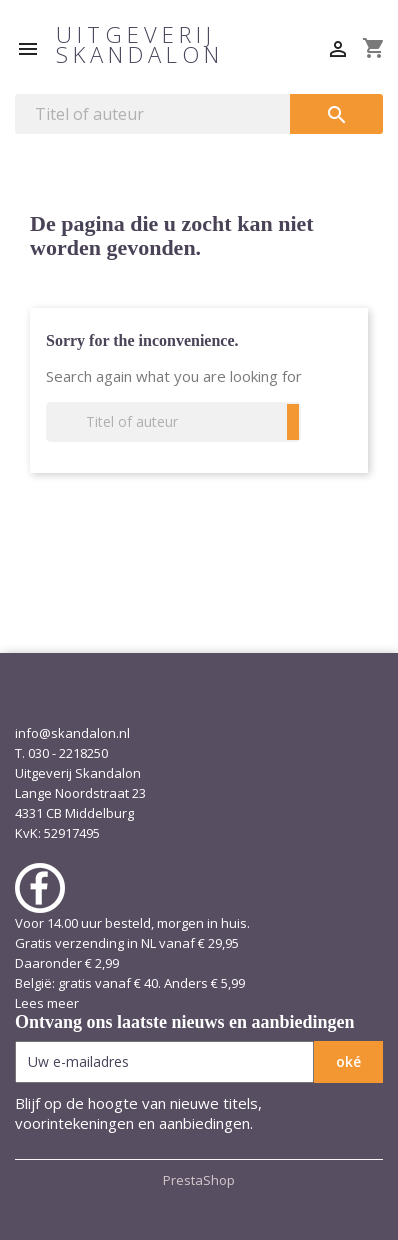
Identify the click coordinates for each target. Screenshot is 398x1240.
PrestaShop (199, 1180)
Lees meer (47, 1003)
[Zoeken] (152, 114)
